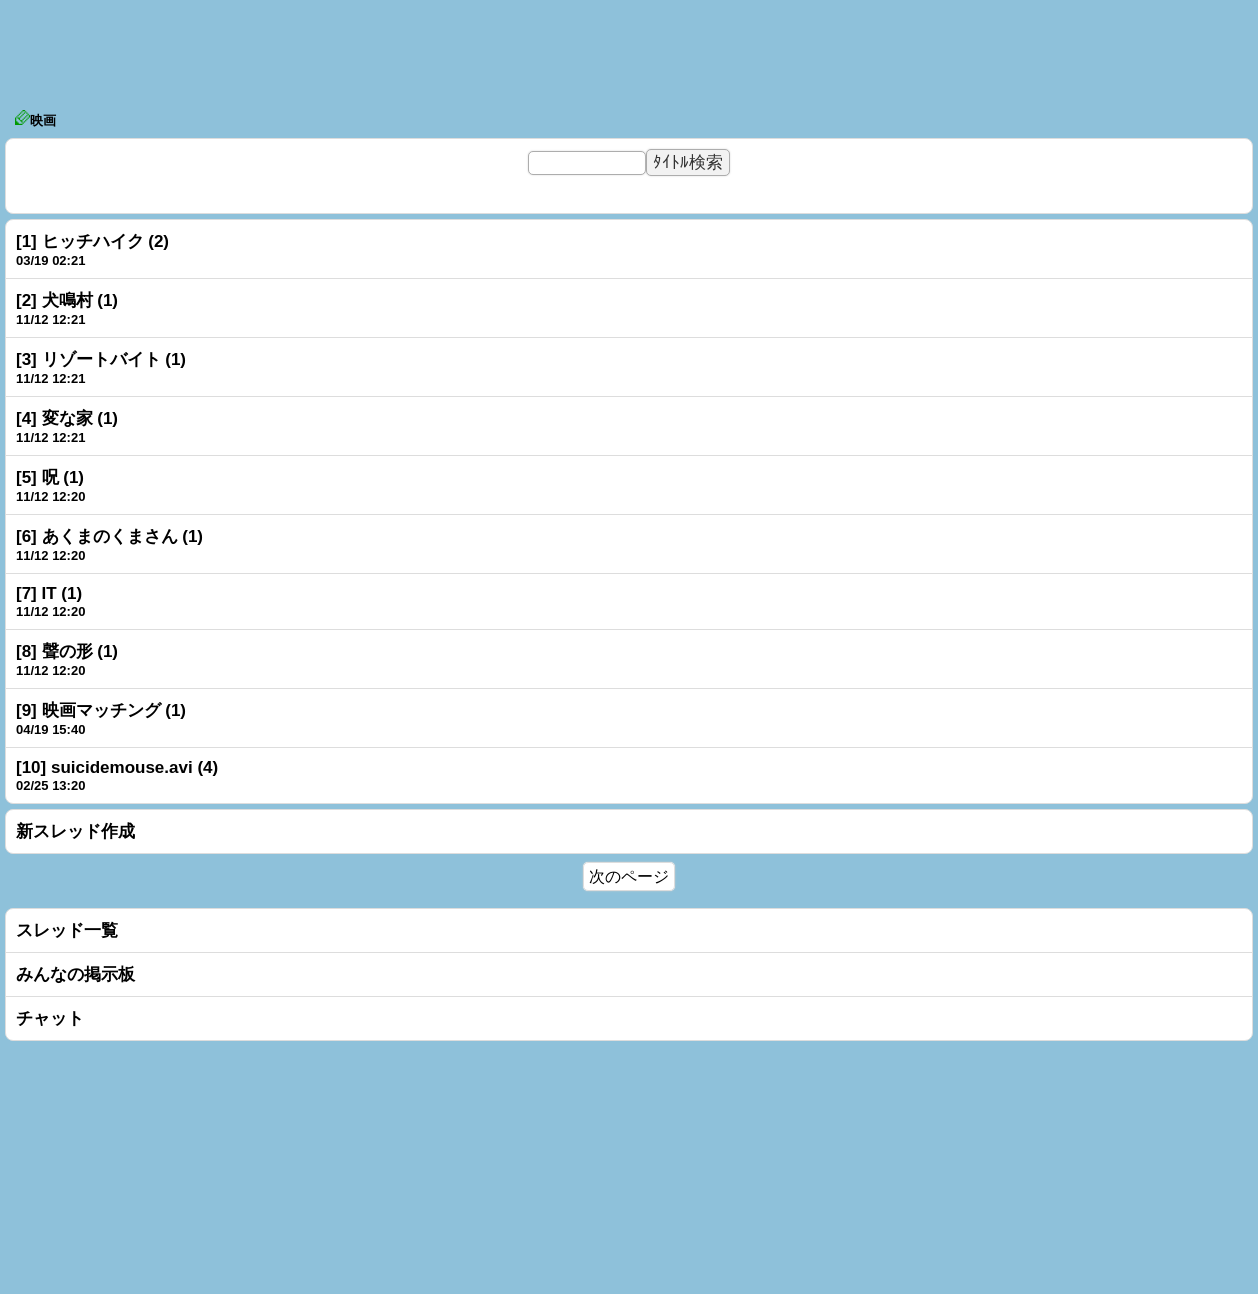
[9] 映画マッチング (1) (101, 710)
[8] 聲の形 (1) (67, 651)
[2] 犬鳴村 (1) (67, 300)
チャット (50, 1018)
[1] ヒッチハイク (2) (92, 241)
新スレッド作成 (75, 831)
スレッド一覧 (67, 930)
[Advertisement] (629, 50)
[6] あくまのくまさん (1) (109, 536)
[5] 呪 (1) (50, 477)
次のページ (629, 876)
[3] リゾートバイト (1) (101, 359)
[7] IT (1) (49, 593)
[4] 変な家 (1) (67, 418)
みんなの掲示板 (75, 974)
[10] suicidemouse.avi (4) (117, 767)
